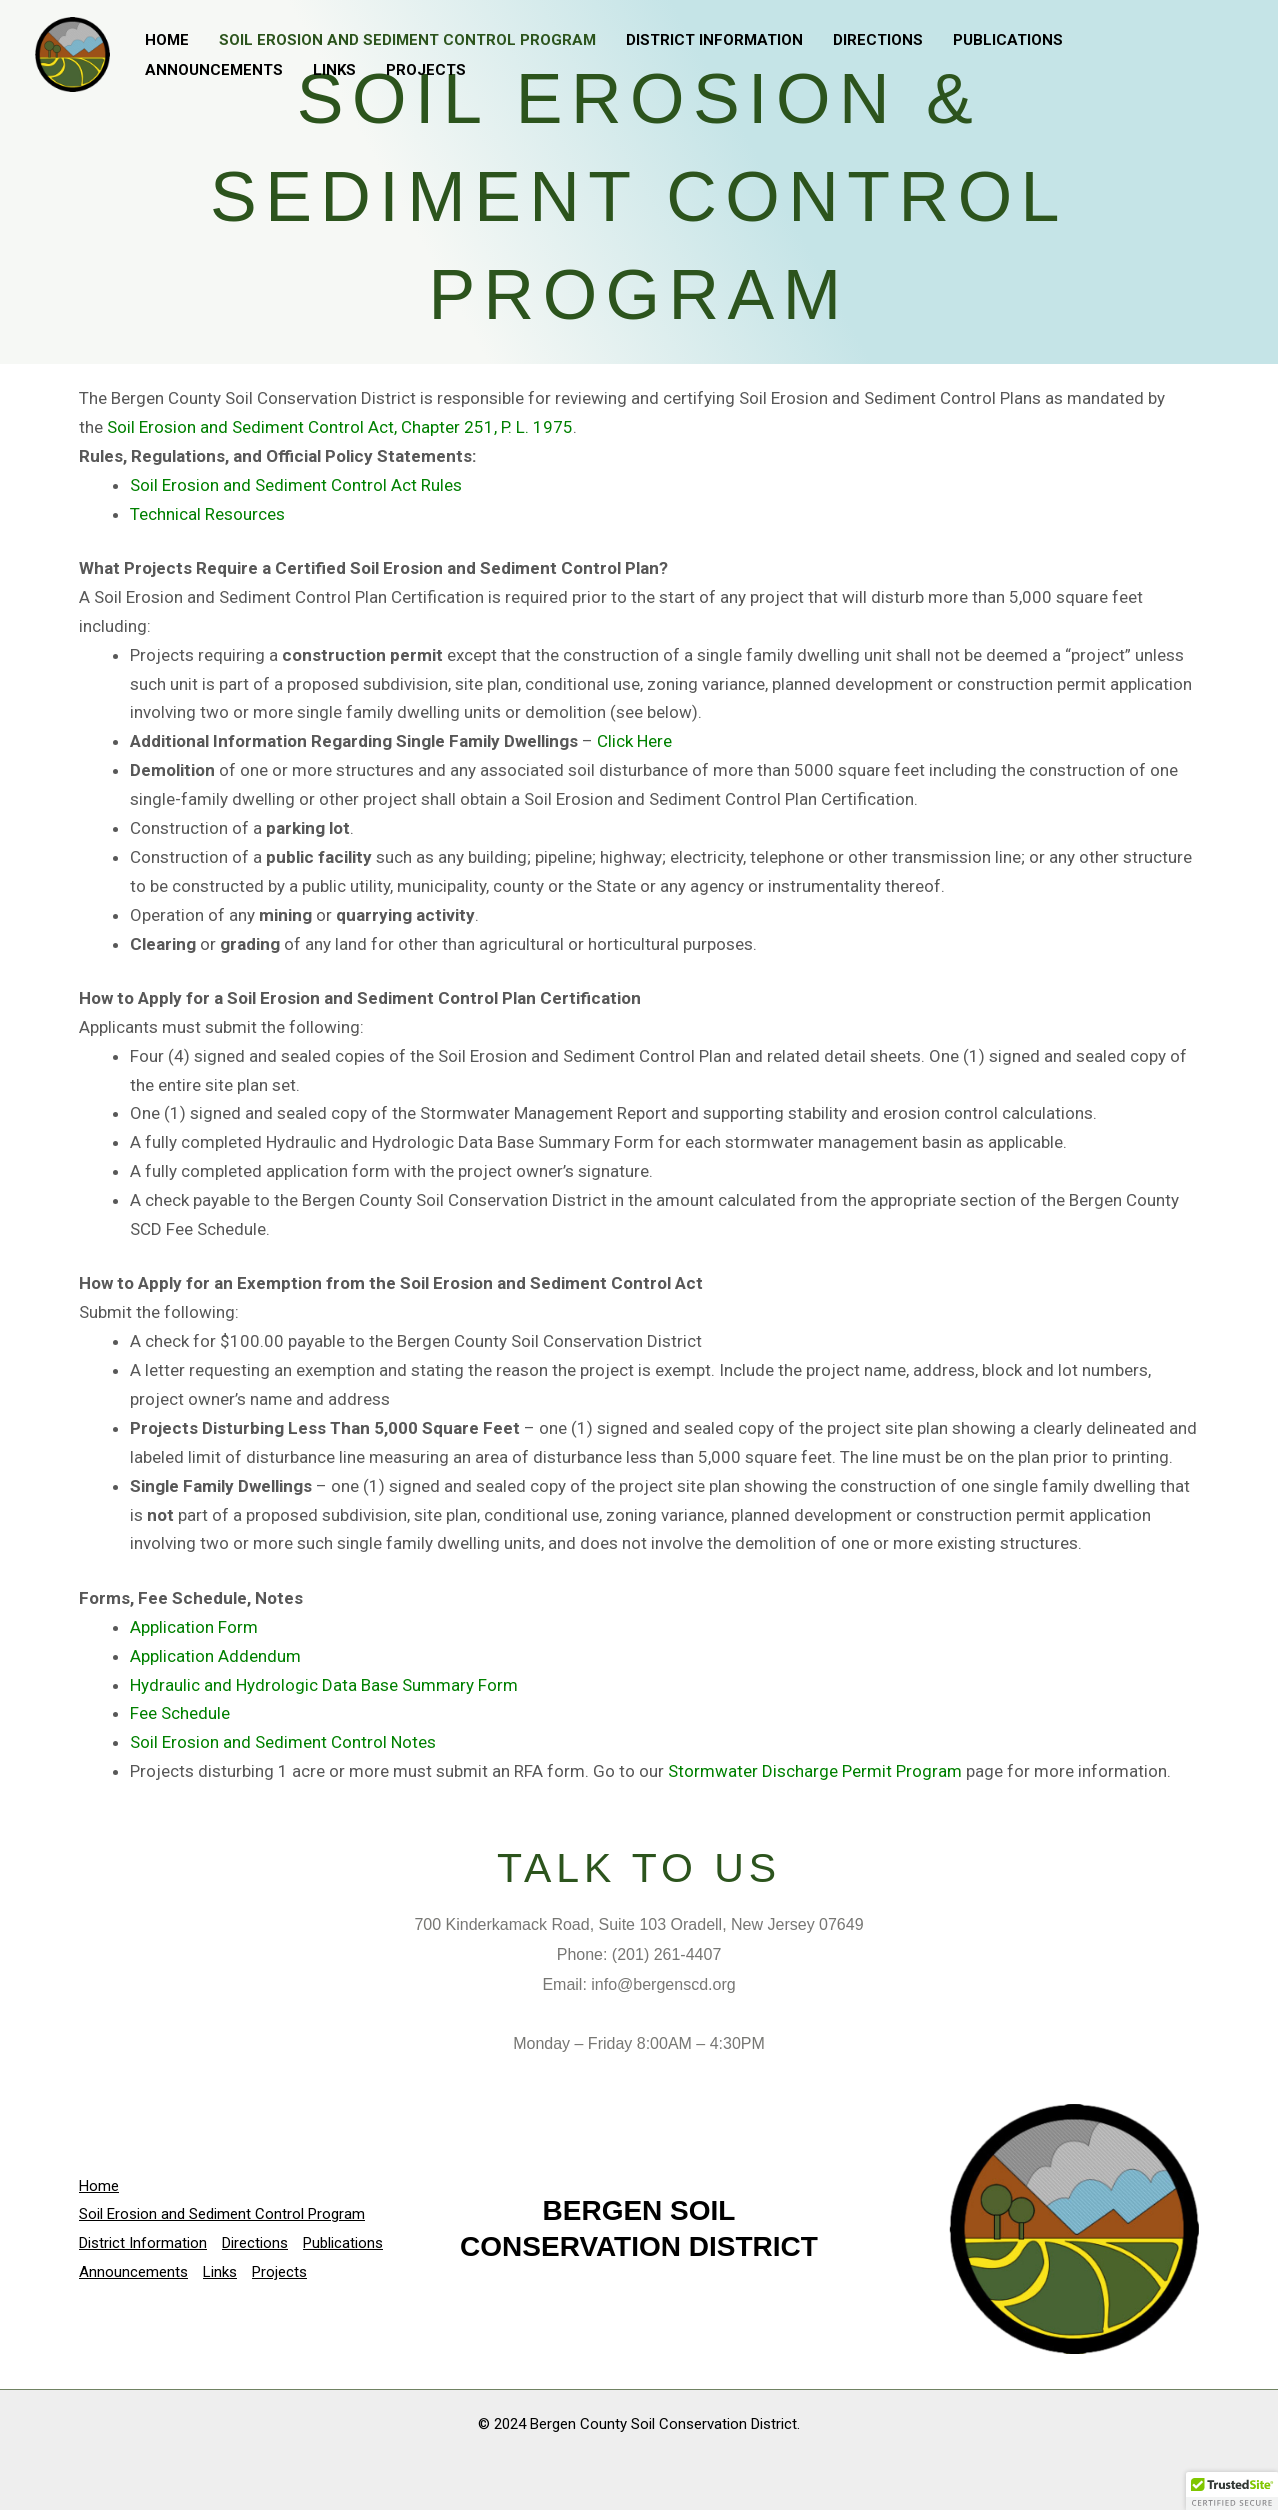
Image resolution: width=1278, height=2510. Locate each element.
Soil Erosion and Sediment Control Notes (283, 1742)
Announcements (214, 70)
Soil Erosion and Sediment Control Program (407, 40)
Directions (878, 40)
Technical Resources (207, 514)
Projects (426, 70)
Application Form (194, 1627)
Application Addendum (215, 1656)
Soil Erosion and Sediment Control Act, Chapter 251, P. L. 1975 (340, 427)
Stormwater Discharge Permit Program (815, 1771)
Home (167, 40)
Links (334, 70)
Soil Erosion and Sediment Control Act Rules (296, 485)
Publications (1008, 40)
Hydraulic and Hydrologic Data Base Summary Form (324, 1685)
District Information (714, 40)
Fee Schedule (180, 1713)
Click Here (634, 741)
